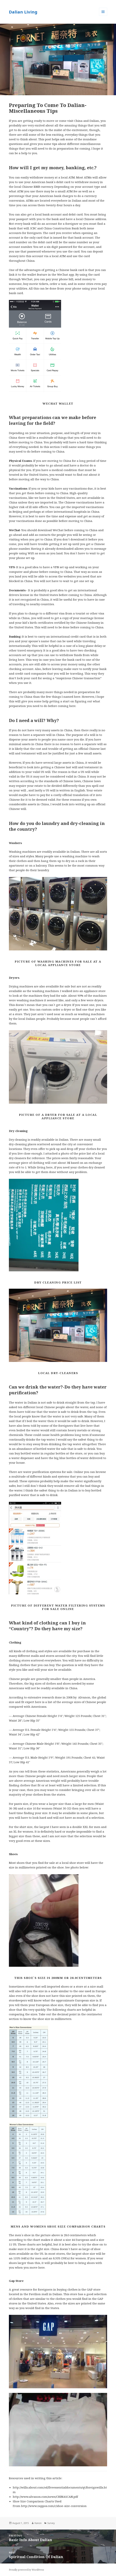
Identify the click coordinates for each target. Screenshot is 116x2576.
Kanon (38, 2523)
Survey (51, 2523)
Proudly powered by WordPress (26, 2569)
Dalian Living (23, 12)
